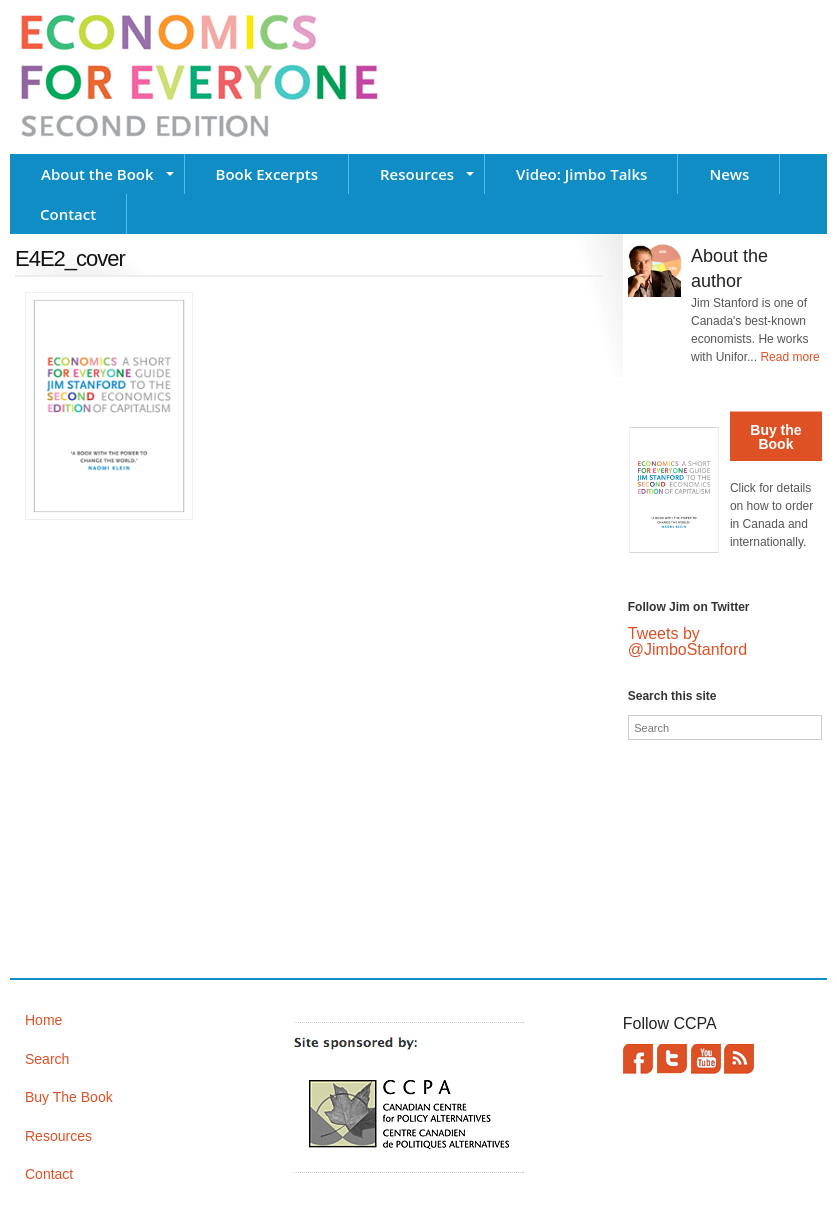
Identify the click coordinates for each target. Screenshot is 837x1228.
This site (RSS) (739, 1059)
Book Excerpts (267, 174)
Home (43, 1020)
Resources (417, 174)
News (729, 174)
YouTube (706, 1059)
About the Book (97, 174)
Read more (789, 357)
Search (47, 1059)
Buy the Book (775, 437)
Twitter (672, 1059)
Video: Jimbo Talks (581, 174)
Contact (68, 214)
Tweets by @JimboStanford (687, 641)
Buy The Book (69, 1097)
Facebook (638, 1059)
